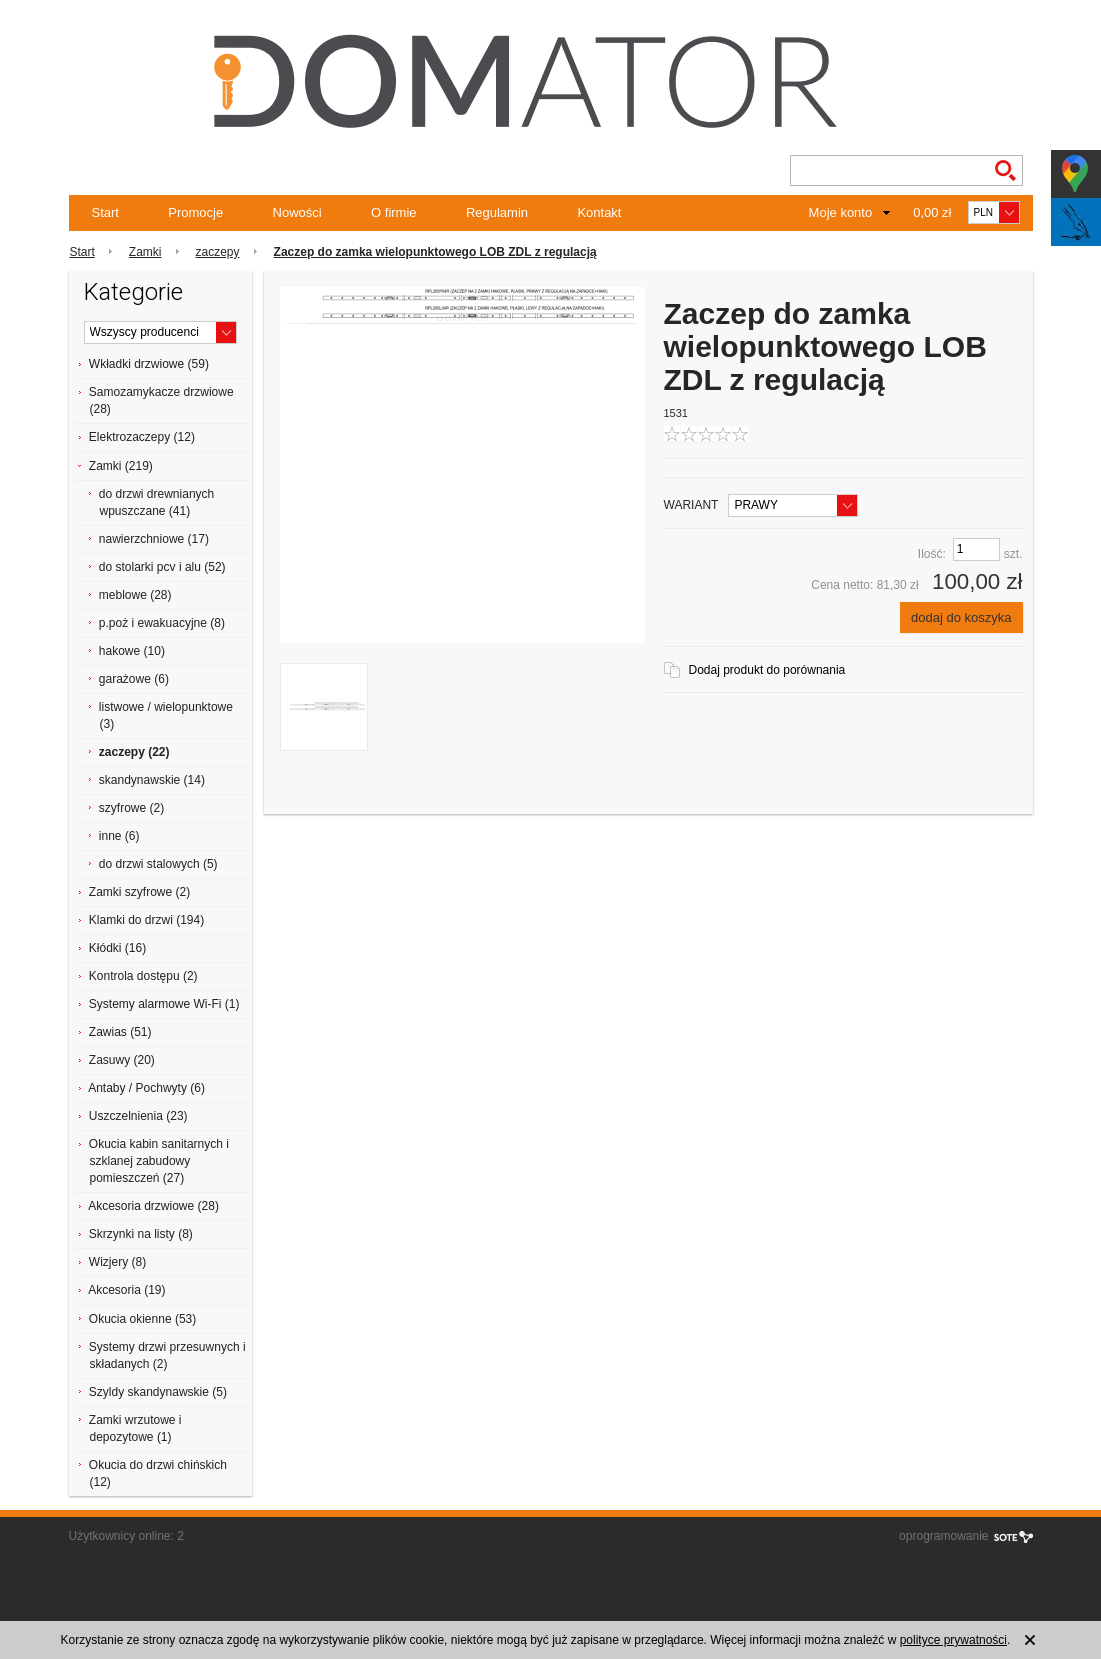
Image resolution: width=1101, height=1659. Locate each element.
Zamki (145, 252)
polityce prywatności (953, 1640)
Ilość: (932, 554)
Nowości (297, 212)
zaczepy (218, 252)
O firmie (394, 212)
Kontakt (599, 212)
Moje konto (841, 212)
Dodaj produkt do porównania (767, 670)
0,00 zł (932, 212)
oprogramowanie (943, 1536)
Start (105, 212)
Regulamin (497, 212)
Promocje (195, 212)
